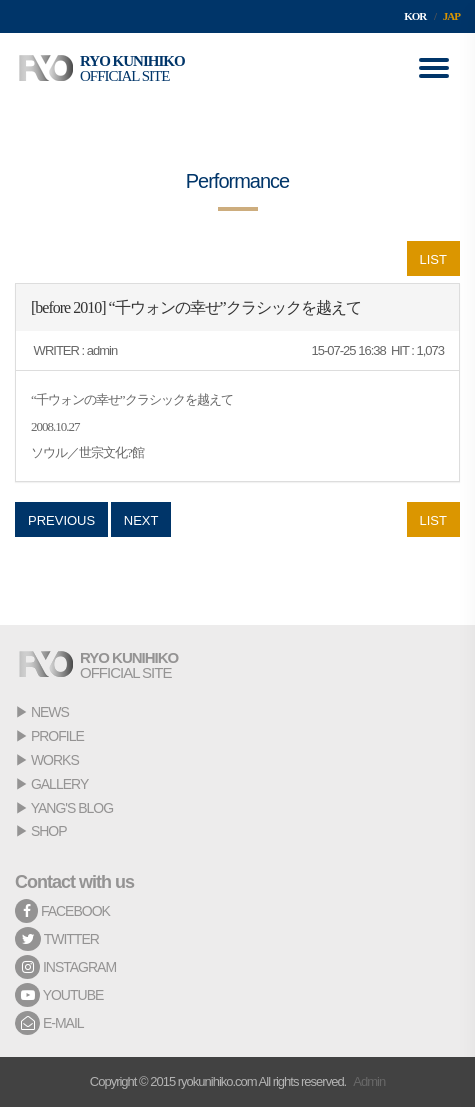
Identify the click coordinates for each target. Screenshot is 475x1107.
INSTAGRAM (65, 967)
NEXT (141, 520)
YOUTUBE (59, 995)
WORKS (55, 760)
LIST (433, 259)
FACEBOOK (62, 911)
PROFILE (57, 736)
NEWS (50, 712)
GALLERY (59, 784)
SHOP (49, 831)
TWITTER (57, 939)
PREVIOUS (61, 520)
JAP (451, 16)
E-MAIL (49, 1023)
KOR (415, 16)
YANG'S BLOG (72, 808)
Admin (369, 1081)
